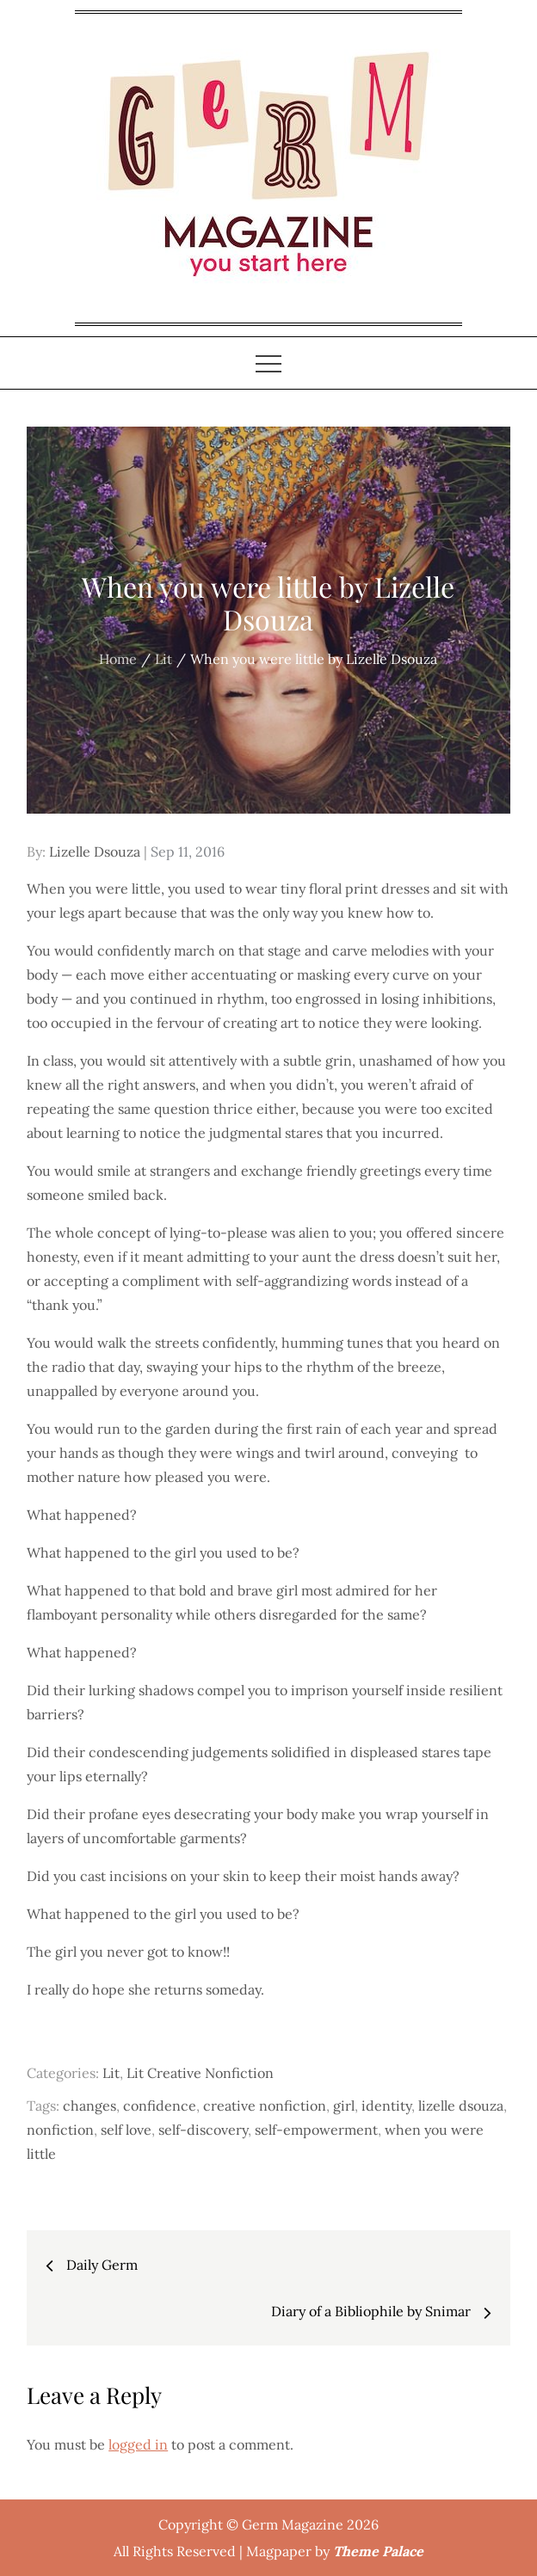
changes (89, 2105)
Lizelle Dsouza (94, 851)
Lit (111, 2072)
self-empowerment (316, 2129)
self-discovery (203, 2129)
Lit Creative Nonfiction (200, 2072)
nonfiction (60, 2129)
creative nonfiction (264, 2105)
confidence (159, 2105)
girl (344, 2105)
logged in (138, 2444)
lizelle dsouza (460, 2105)
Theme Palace (378, 2551)
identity (386, 2105)
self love (126, 2129)
